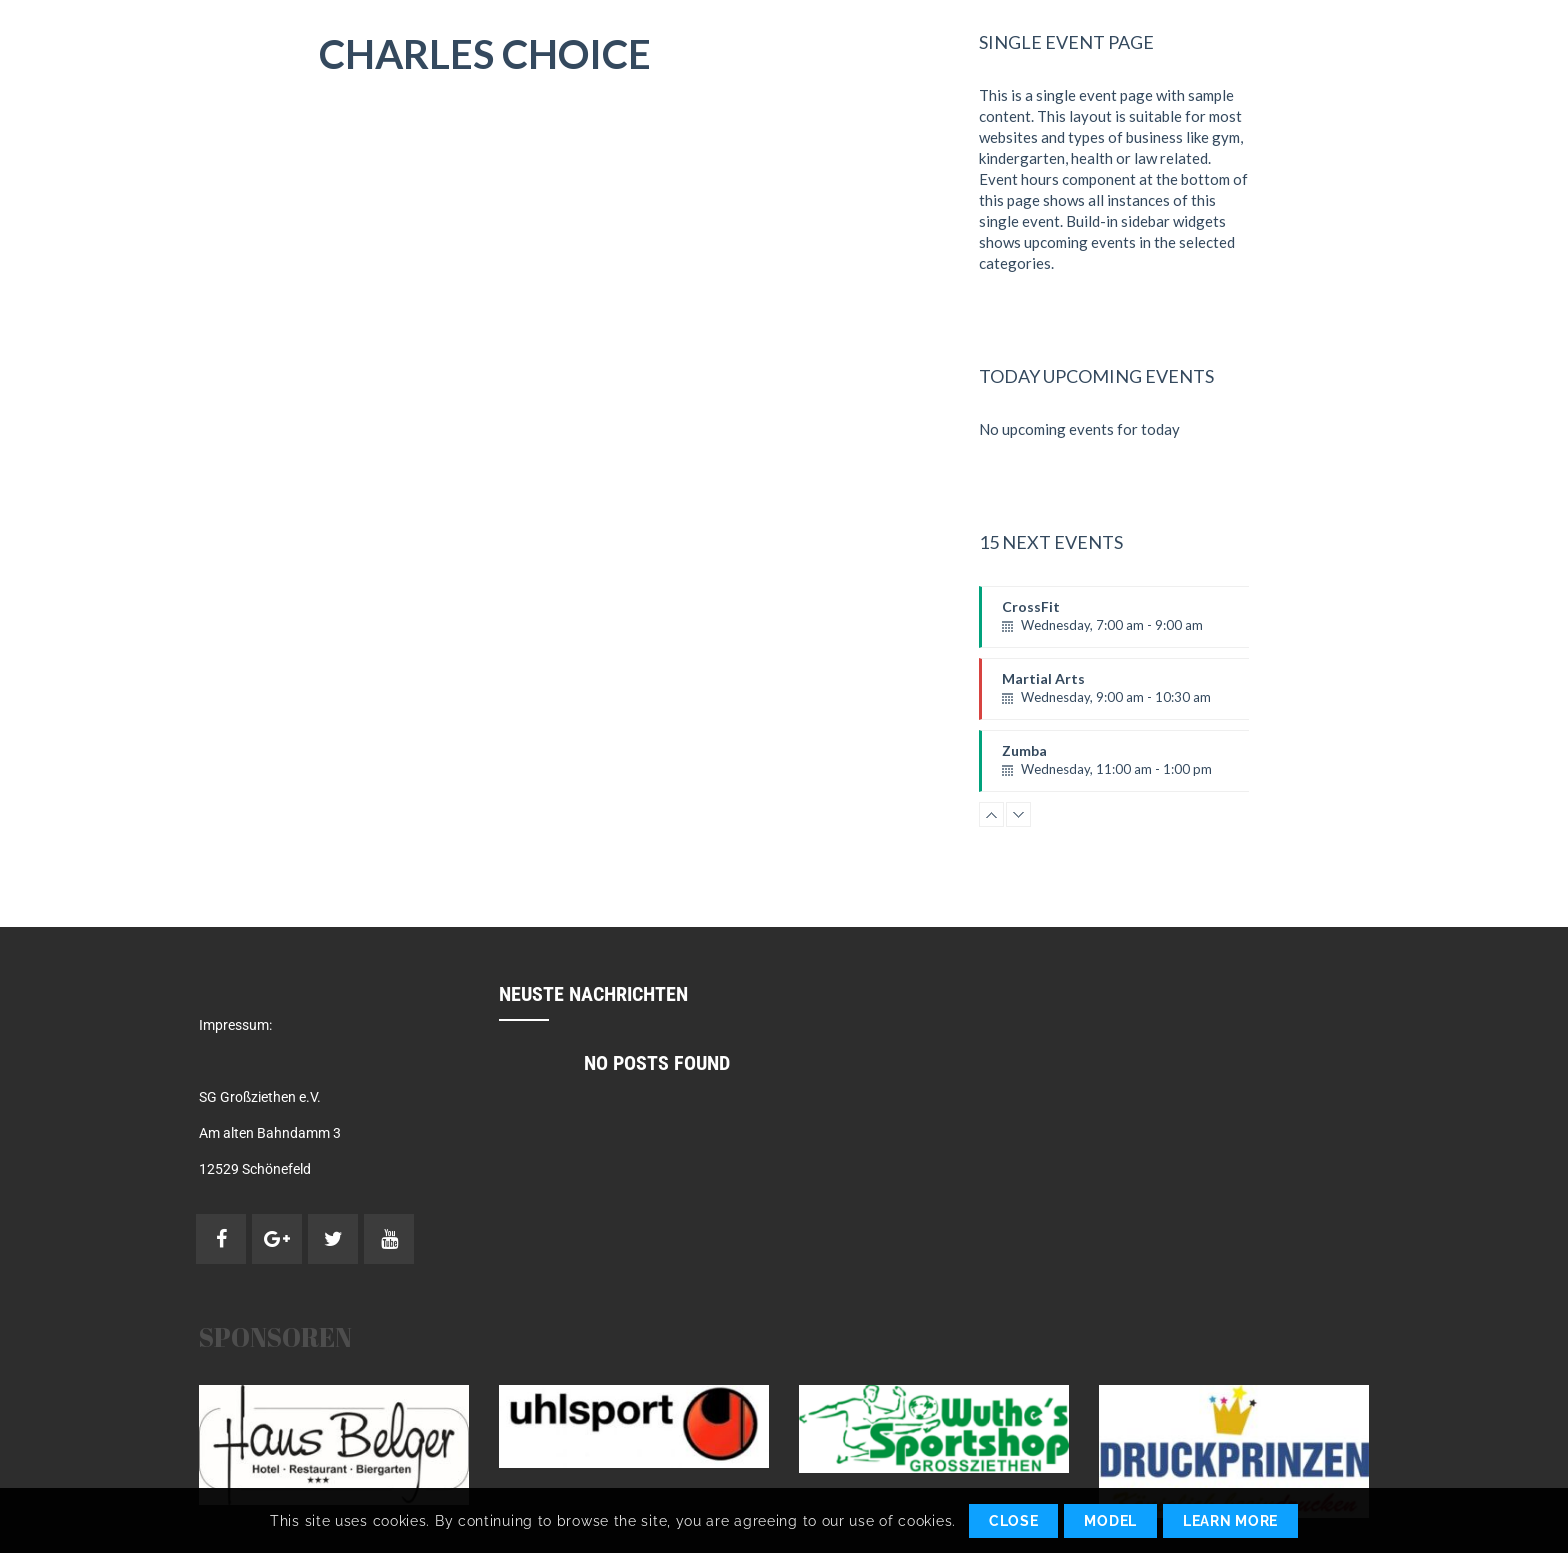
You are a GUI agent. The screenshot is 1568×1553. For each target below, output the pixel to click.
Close (1014, 1521)
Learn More (1230, 1521)
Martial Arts (1137, 695)
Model (1110, 1521)
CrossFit (1137, 623)
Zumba (1137, 767)
